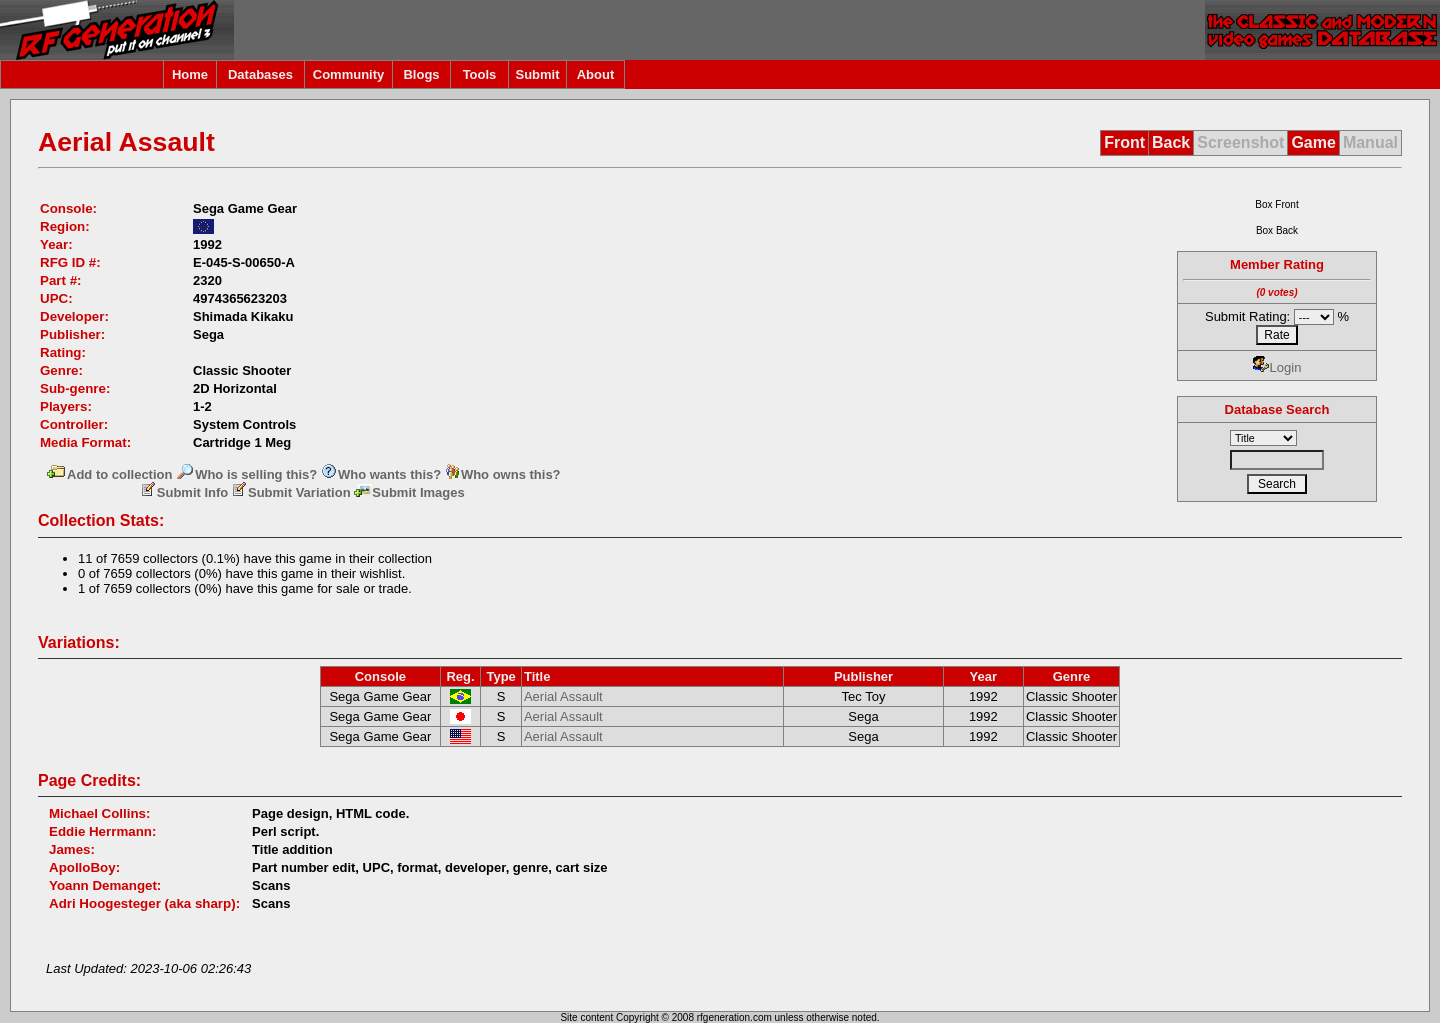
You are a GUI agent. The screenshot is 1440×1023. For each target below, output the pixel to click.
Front (1124, 142)
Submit (537, 74)
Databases (260, 74)
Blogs (421, 74)
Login (1277, 367)
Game (1313, 142)
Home (190, 74)
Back (1171, 142)
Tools (480, 74)
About (596, 74)
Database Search (1277, 409)
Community (349, 74)
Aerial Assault (563, 696)
